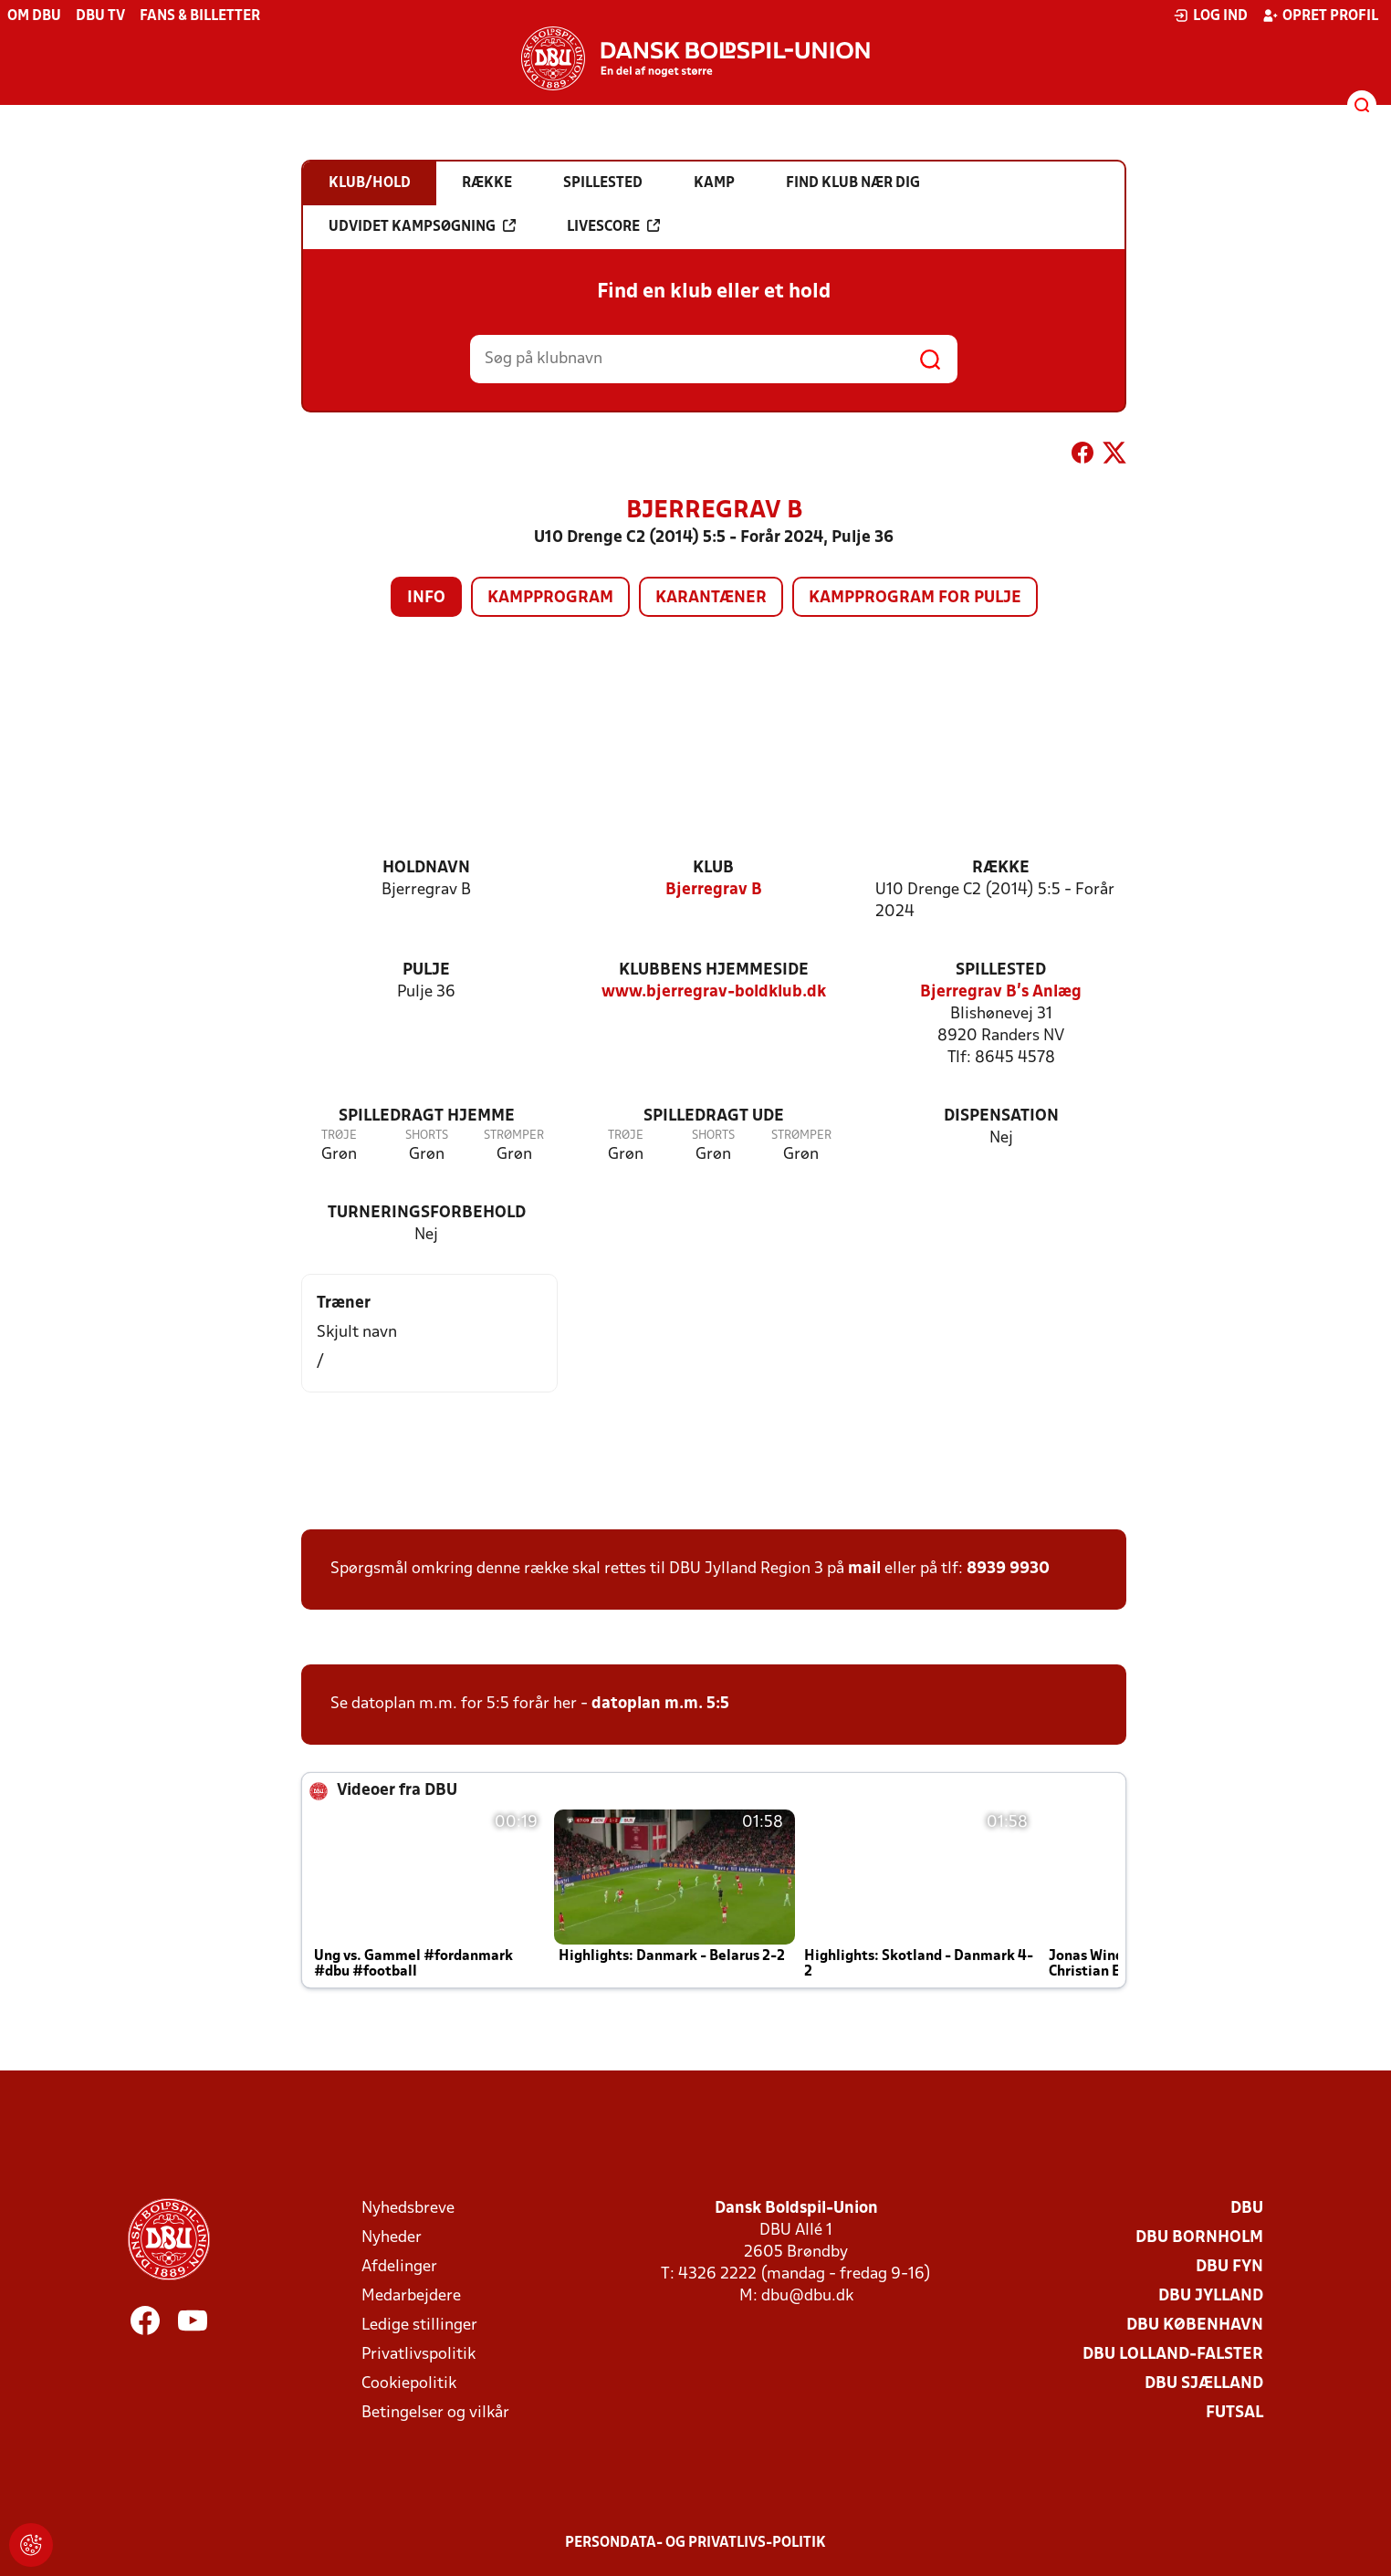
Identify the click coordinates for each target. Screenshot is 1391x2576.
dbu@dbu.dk (807, 2296)
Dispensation (1001, 1116)
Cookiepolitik (408, 2384)
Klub (713, 868)
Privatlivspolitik (418, 2354)
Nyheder (391, 2238)
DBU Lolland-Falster (1172, 2354)
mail (864, 1569)
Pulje (426, 970)
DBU (1246, 2208)
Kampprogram (550, 598)
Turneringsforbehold (427, 1213)
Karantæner (711, 598)
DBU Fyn (1229, 2267)
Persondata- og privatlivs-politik (695, 2543)
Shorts (426, 1136)
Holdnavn (426, 868)
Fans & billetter (200, 16)
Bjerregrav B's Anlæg (1001, 992)
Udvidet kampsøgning (422, 226)
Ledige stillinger (419, 2325)
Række (1001, 868)
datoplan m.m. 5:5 (660, 1704)
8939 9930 (1008, 1569)
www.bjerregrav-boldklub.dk (713, 992)
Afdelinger (399, 2267)
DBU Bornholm (1199, 2238)
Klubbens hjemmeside (714, 970)
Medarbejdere (411, 2296)
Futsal (1234, 2413)
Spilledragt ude (713, 1116)
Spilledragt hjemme (427, 1116)
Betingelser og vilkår (435, 2413)
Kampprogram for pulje (915, 598)
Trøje (339, 1136)
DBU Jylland (1210, 2296)
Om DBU (34, 16)
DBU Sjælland (1204, 2384)
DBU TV (100, 16)
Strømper (514, 1136)
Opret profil (1320, 15)
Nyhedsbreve (408, 2208)
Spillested (1001, 970)
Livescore (613, 226)
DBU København (1194, 2325)
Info (426, 598)
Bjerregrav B (713, 890)
